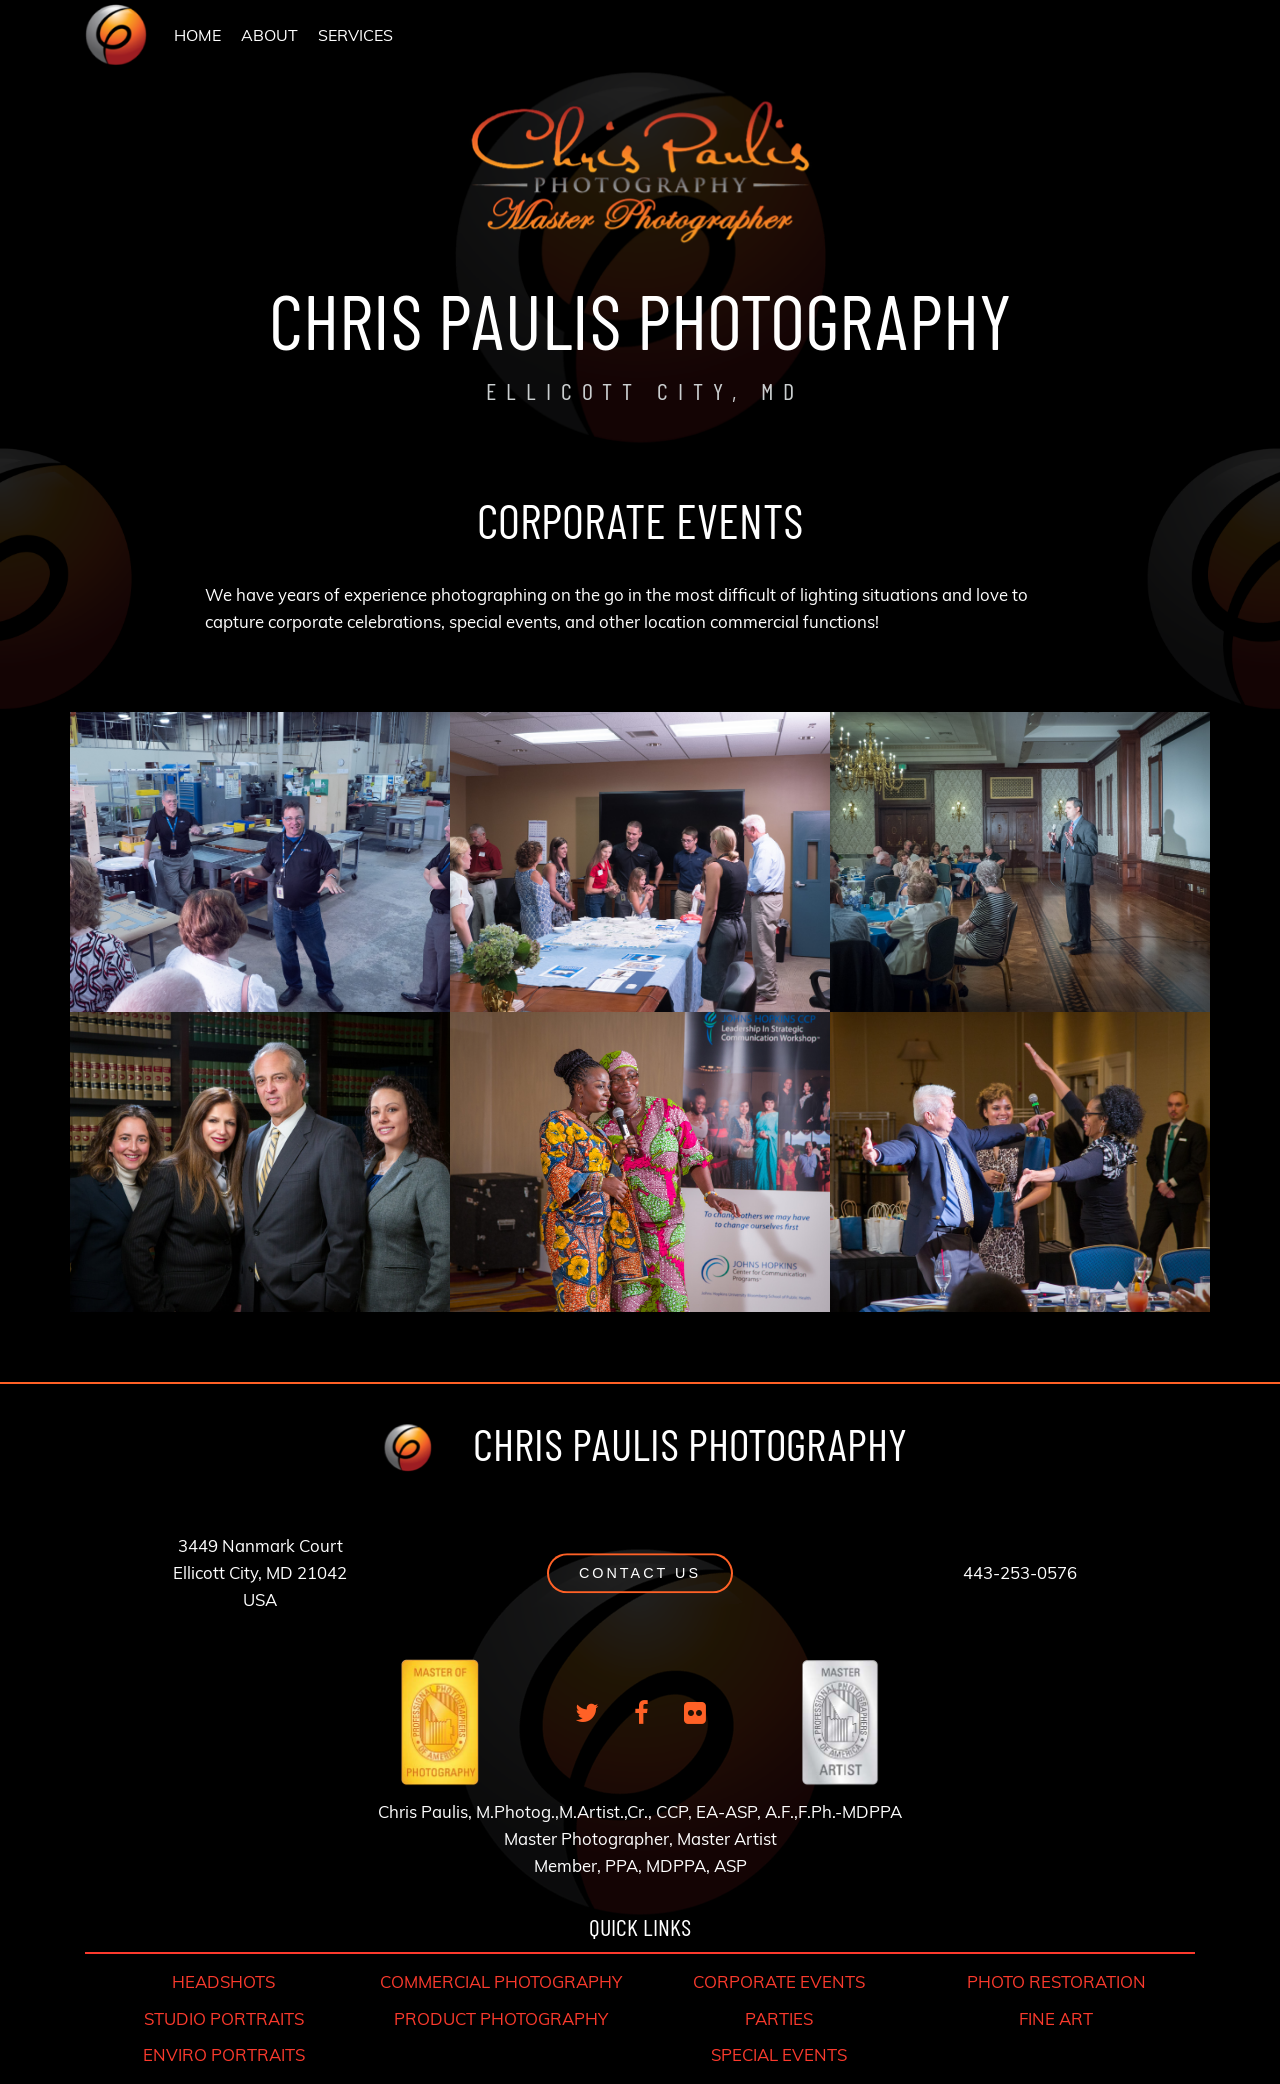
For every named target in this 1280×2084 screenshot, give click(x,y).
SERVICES (355, 35)
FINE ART (1056, 2018)
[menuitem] (197, 35)
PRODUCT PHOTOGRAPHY (501, 2018)
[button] (640, 1573)
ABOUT (269, 35)
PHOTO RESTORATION (1056, 1981)
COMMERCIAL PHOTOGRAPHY (501, 1981)
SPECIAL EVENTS (779, 2054)
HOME (197, 35)
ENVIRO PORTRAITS (224, 2054)
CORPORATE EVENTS (779, 1981)
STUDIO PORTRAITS (224, 2018)
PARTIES (779, 2018)
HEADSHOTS (223, 1981)
